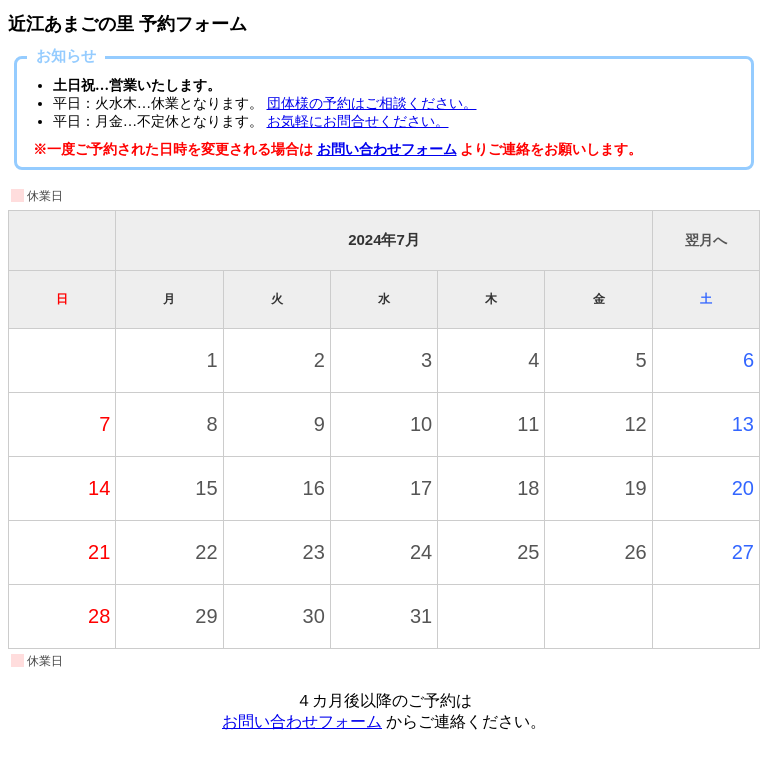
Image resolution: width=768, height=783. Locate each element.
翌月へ (706, 240)
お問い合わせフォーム (387, 149)
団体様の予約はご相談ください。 (372, 103)
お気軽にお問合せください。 (358, 121)
